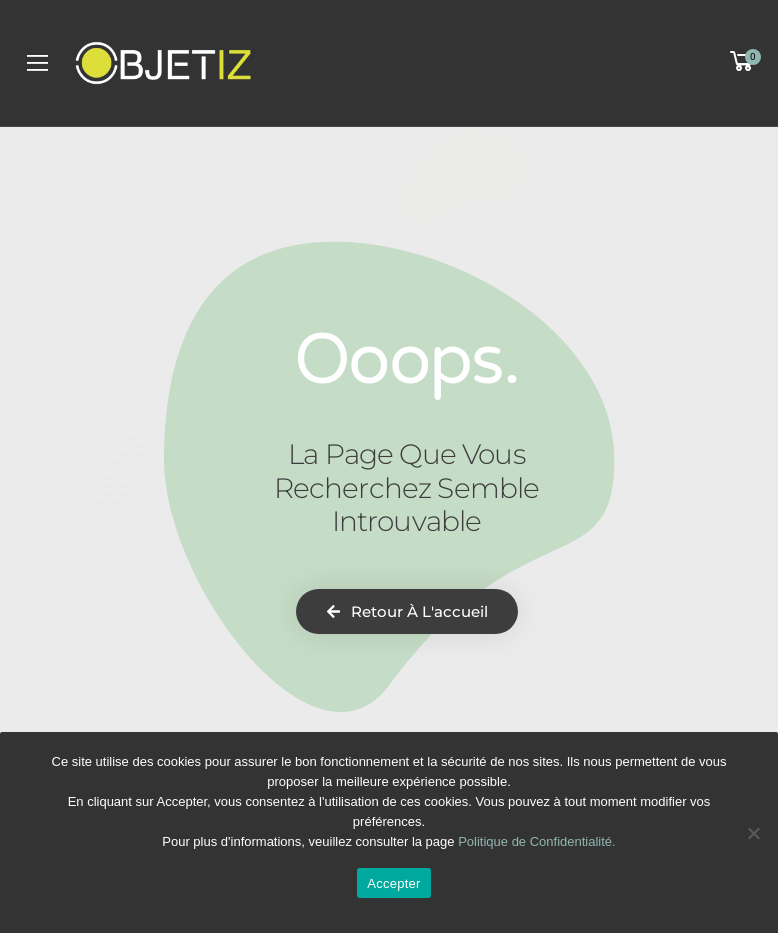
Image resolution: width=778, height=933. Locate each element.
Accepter (393, 883)
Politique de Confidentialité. (537, 841)
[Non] (753, 833)
